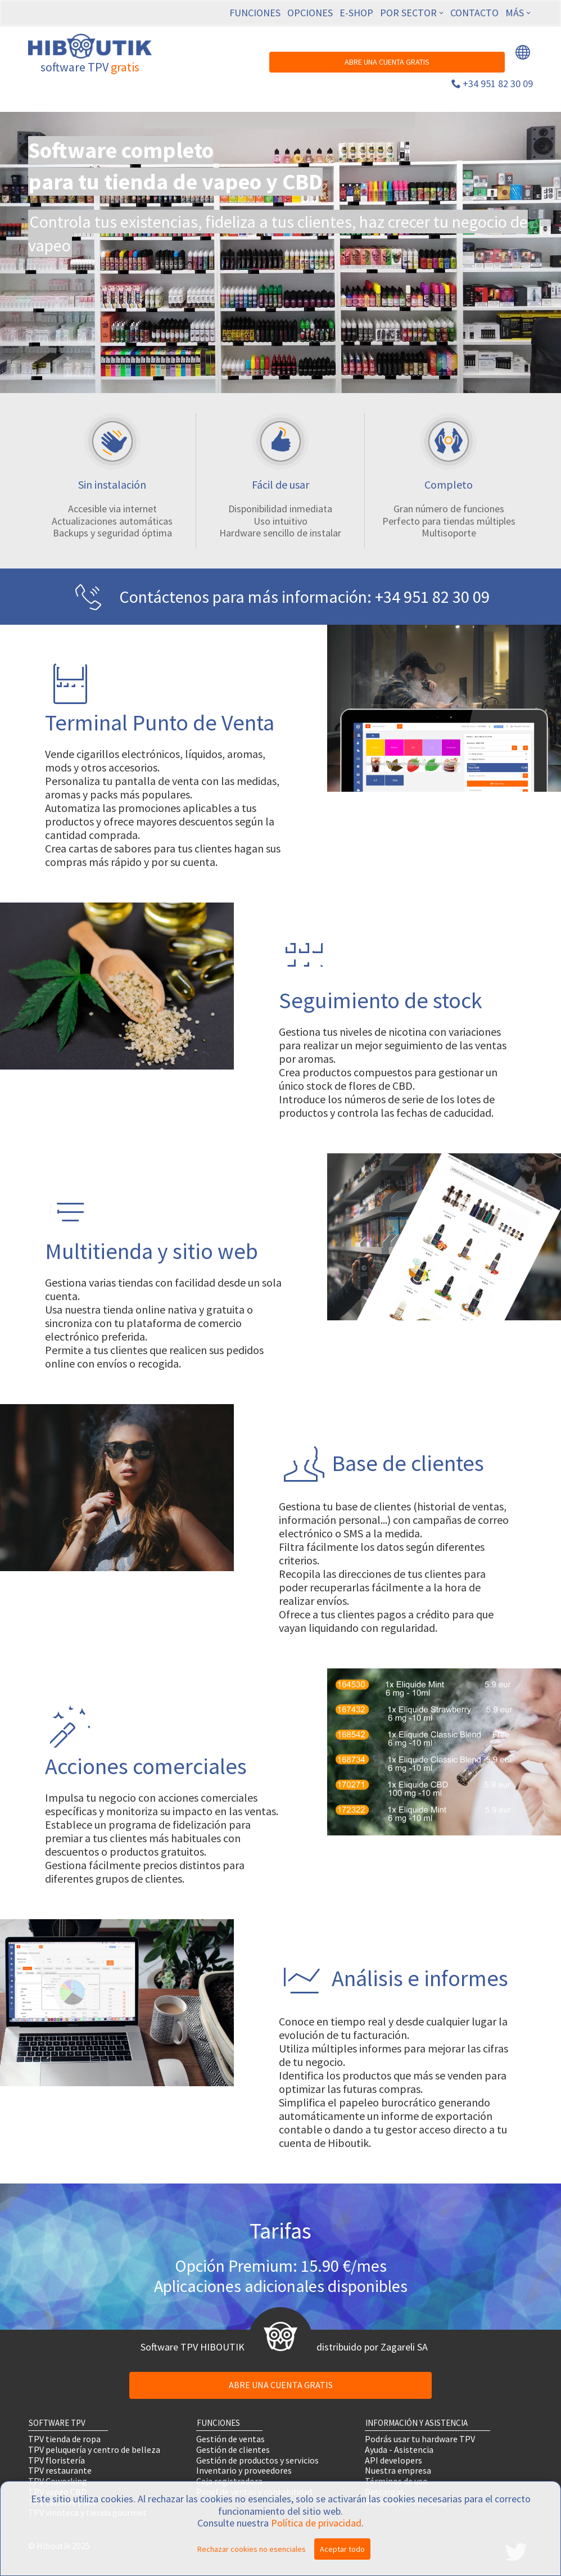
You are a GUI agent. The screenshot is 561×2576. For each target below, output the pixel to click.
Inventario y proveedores (244, 2470)
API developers (393, 2460)
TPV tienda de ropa (64, 2439)
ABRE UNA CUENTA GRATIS (387, 62)
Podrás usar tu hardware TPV (420, 2439)
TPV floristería (56, 2460)
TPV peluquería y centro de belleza (94, 2449)
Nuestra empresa (398, 2470)
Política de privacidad (316, 2522)
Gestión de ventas (230, 2439)
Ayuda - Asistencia (399, 2449)
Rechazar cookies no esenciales (251, 2549)
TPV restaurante (60, 2470)
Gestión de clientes (233, 2449)
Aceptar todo (342, 2549)
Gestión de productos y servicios (257, 2460)
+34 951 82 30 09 (498, 83)
